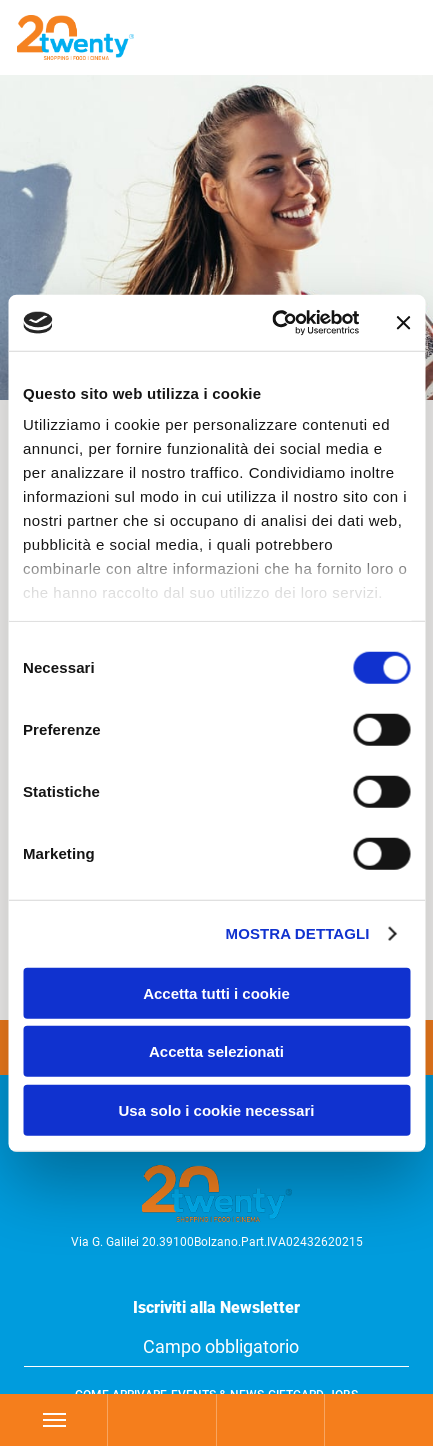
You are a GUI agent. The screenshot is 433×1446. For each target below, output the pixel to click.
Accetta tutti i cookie (216, 992)
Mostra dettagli (298, 933)
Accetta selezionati (216, 1051)
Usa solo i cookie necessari (217, 1109)
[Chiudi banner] (403, 323)
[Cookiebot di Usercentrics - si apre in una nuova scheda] (273, 323)
